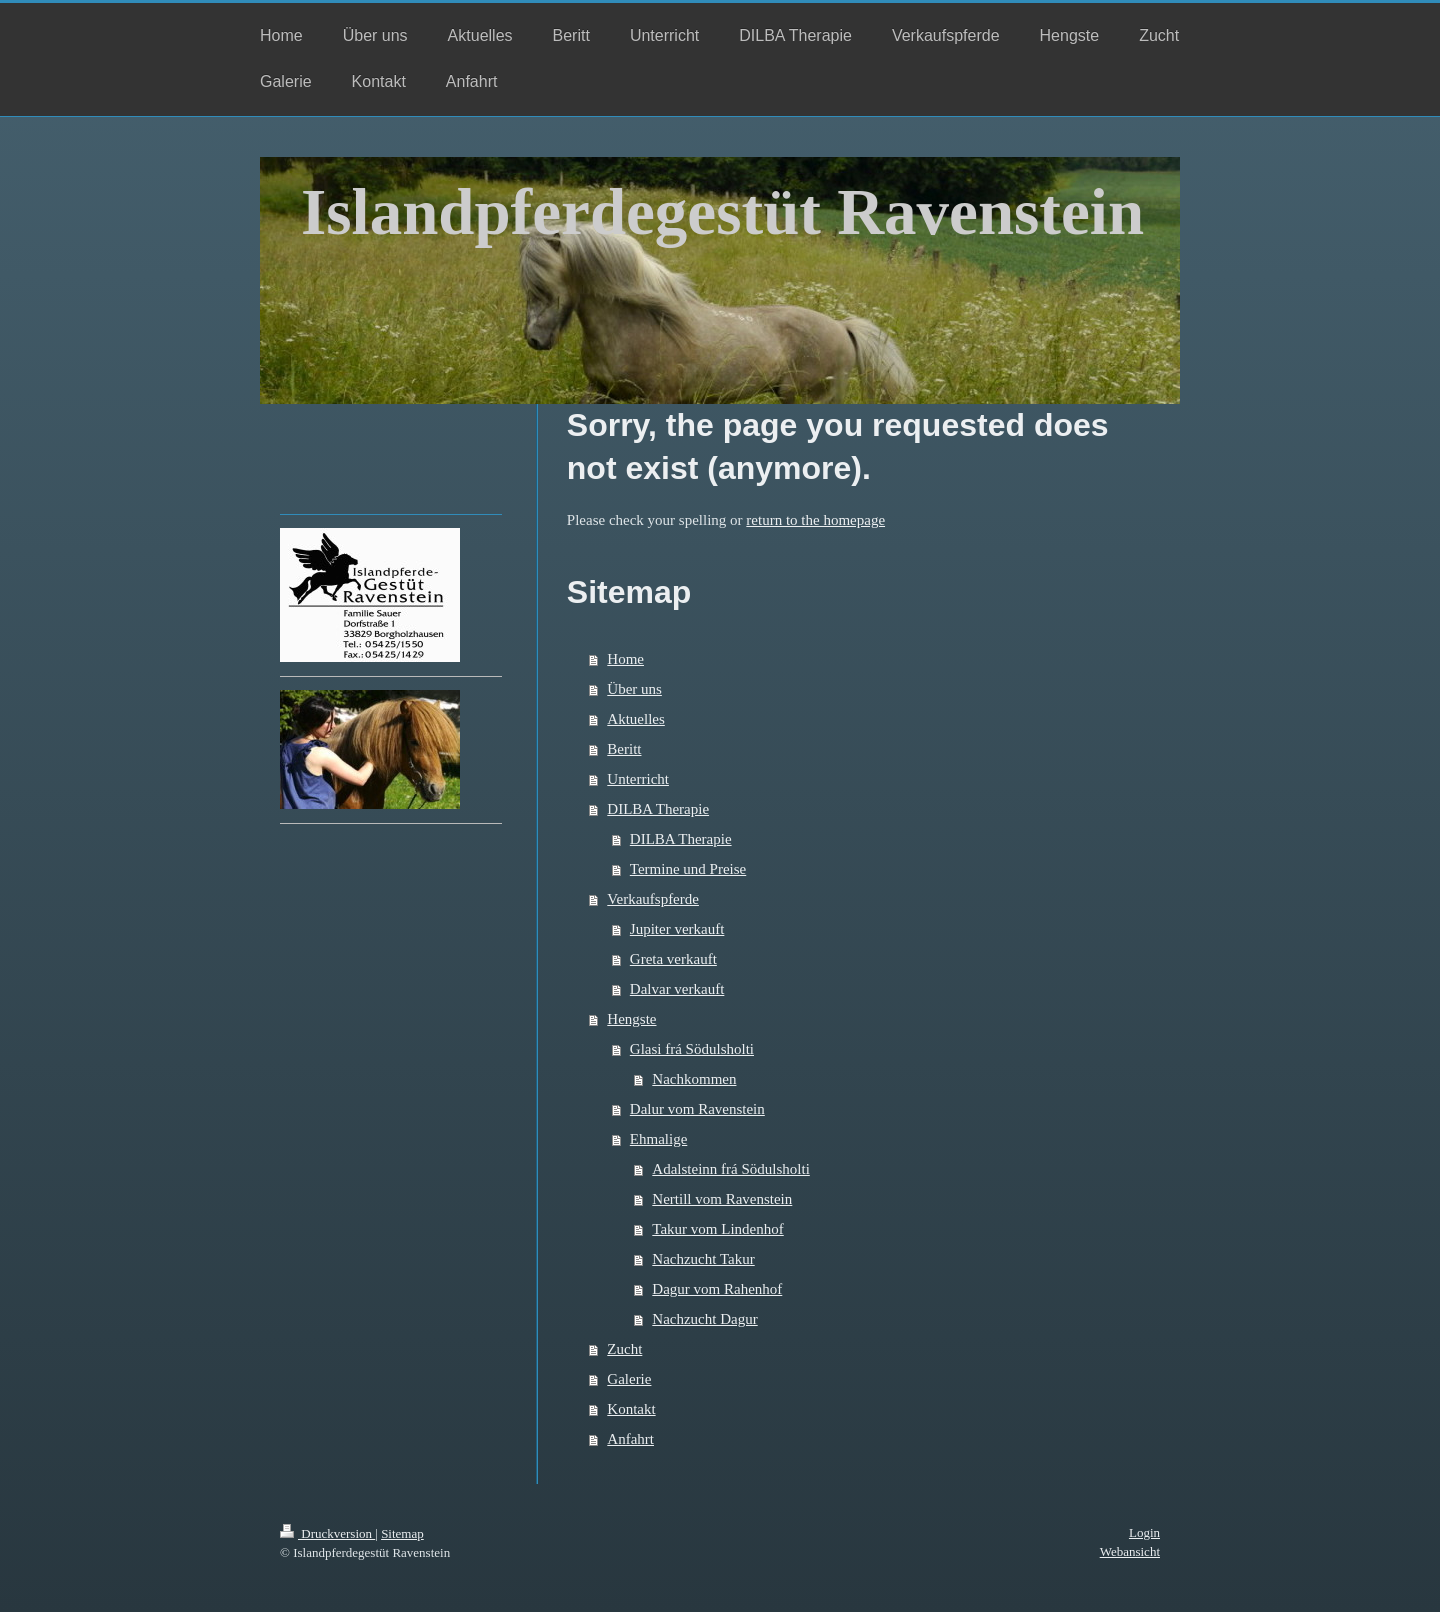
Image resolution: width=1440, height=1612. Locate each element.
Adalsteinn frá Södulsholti (731, 1169)
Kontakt (631, 1409)
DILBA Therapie (658, 809)
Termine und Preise (688, 869)
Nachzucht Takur (703, 1259)
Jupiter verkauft (677, 929)
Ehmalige (658, 1139)
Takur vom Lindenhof (717, 1229)
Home (625, 659)
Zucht (624, 1349)
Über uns (634, 689)
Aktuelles (636, 719)
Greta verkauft (673, 959)
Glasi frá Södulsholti (692, 1049)
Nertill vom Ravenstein (722, 1199)
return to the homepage (815, 520)
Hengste (631, 1019)
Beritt (624, 749)
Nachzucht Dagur (704, 1319)
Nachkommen (694, 1079)
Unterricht (638, 779)
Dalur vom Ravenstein (697, 1109)
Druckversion (327, 1533)
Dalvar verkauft (677, 989)
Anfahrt (630, 1439)
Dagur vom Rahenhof (717, 1289)
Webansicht (1130, 1551)
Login (1144, 1532)
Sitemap (402, 1533)
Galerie (629, 1379)
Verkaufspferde (653, 899)
